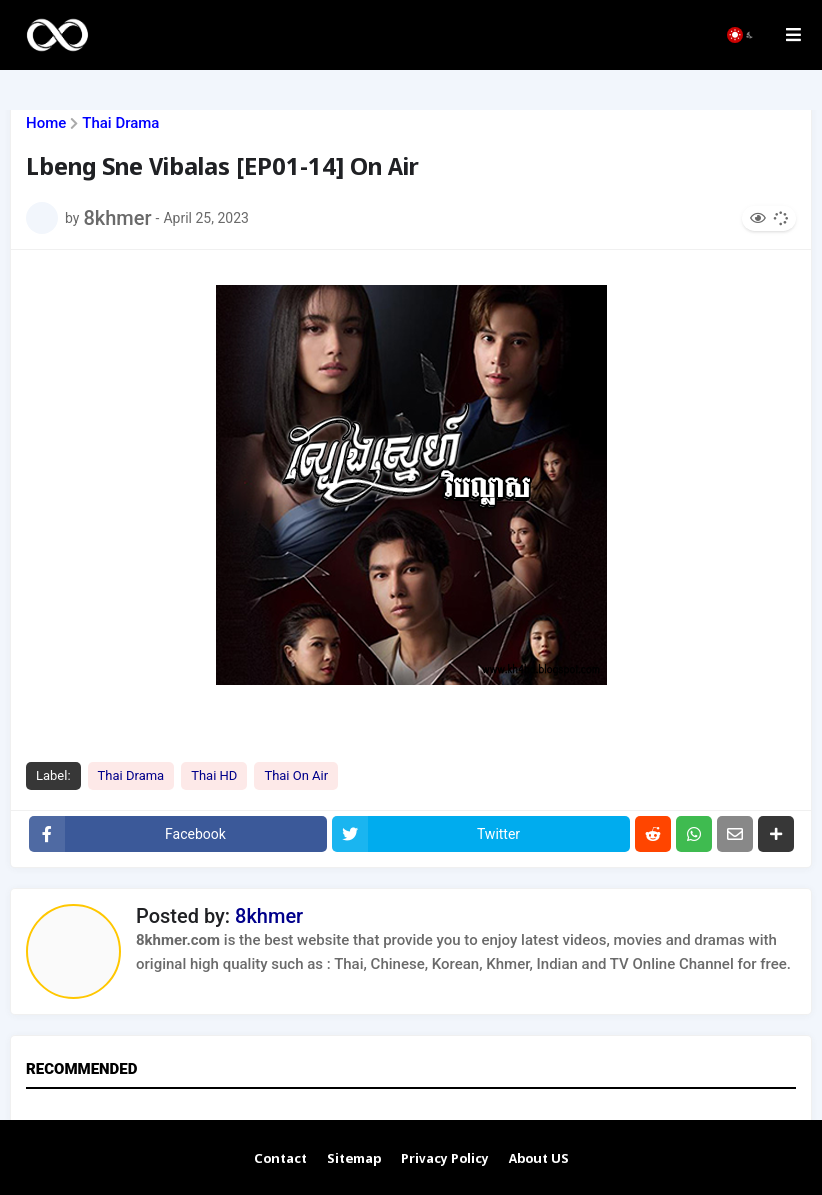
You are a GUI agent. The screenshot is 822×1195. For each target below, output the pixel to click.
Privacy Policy (445, 1159)
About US (539, 1159)
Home (46, 123)
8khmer (269, 916)
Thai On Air (296, 775)
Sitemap (354, 1159)
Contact (280, 1159)
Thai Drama (120, 123)
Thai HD (214, 775)
